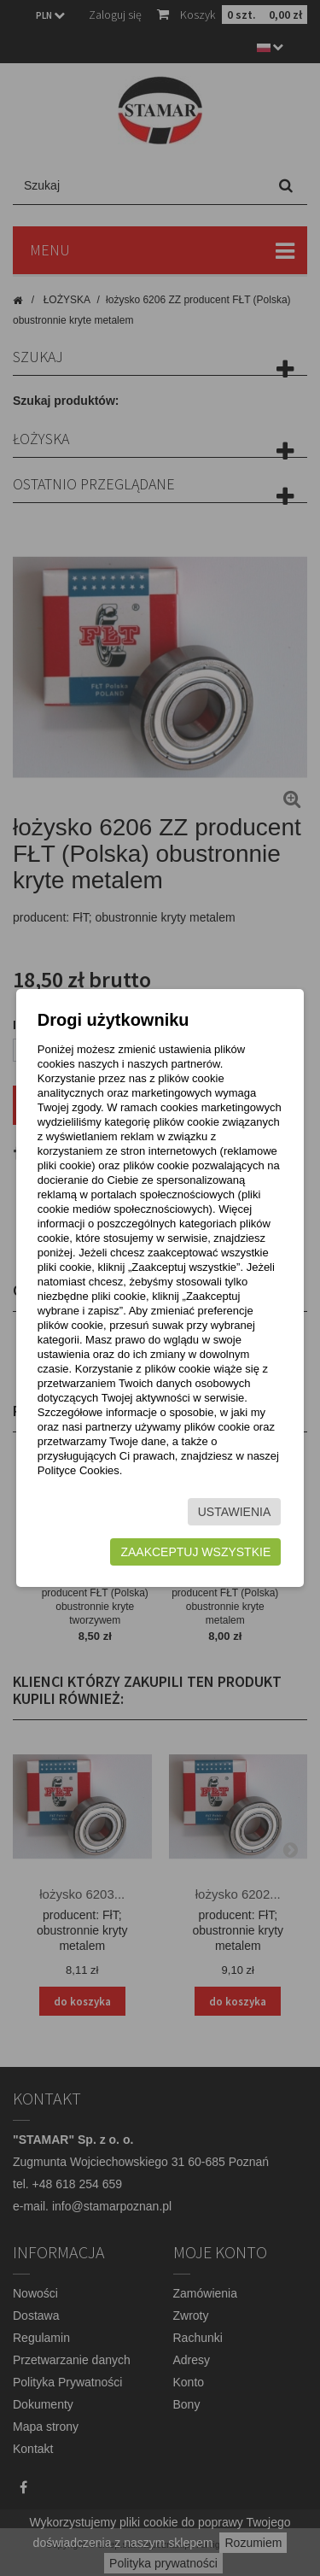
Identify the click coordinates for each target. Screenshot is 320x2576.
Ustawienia (234, 1512)
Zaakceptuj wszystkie (195, 1552)
